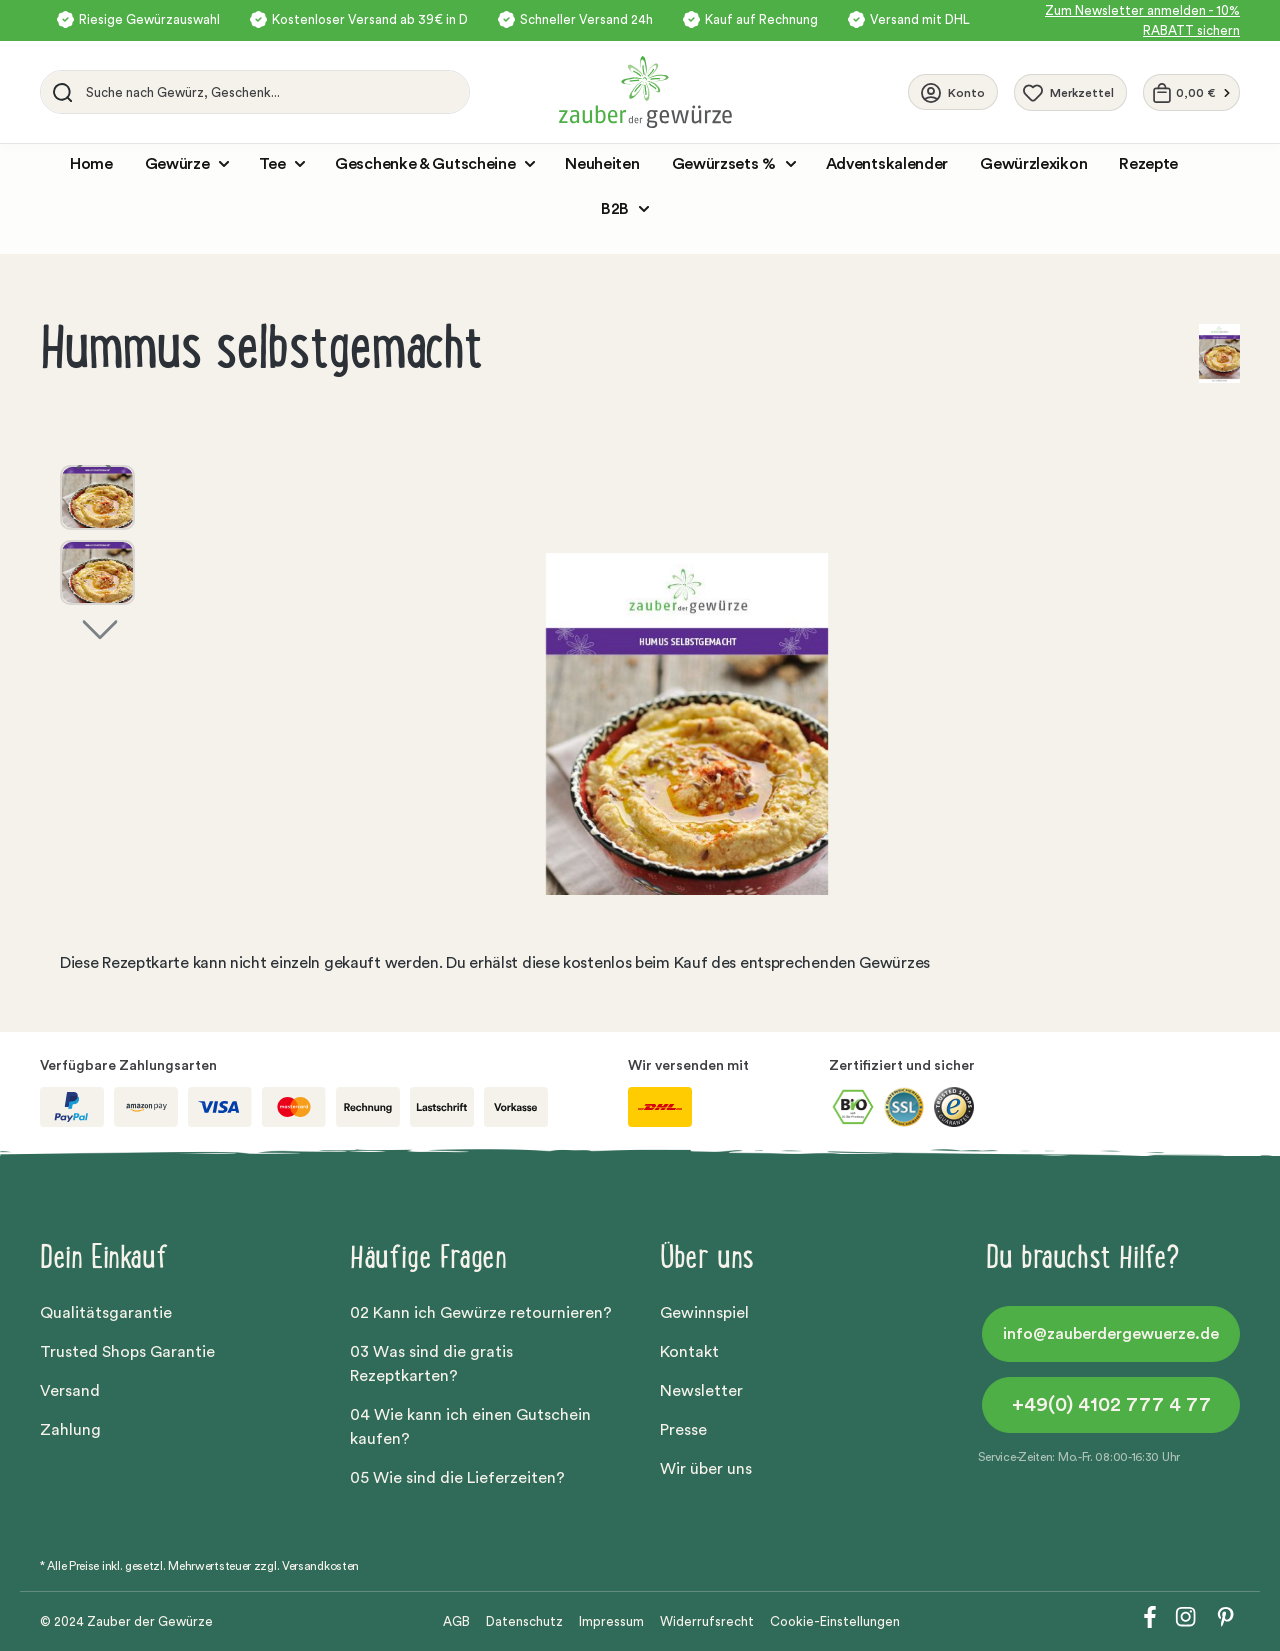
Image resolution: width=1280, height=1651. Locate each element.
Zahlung (70, 1430)
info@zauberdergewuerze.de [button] (1111, 1334)
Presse (683, 1430)
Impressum (611, 1621)
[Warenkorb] (1191, 92)
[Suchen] (59, 92)
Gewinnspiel (704, 1313)
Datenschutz (524, 1621)
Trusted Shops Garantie (127, 1352)
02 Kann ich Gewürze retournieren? (481, 1313)
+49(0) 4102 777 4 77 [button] (1111, 1405)
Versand (70, 1391)
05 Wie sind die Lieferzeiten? (457, 1478)
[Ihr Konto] (953, 92)
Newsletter (701, 1391)
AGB (456, 1621)
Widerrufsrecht (707, 1621)
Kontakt (689, 1352)
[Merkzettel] (1070, 92)
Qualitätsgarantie (106, 1313)
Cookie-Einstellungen (835, 1621)
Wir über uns (706, 1469)
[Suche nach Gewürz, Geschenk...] (272, 92)
